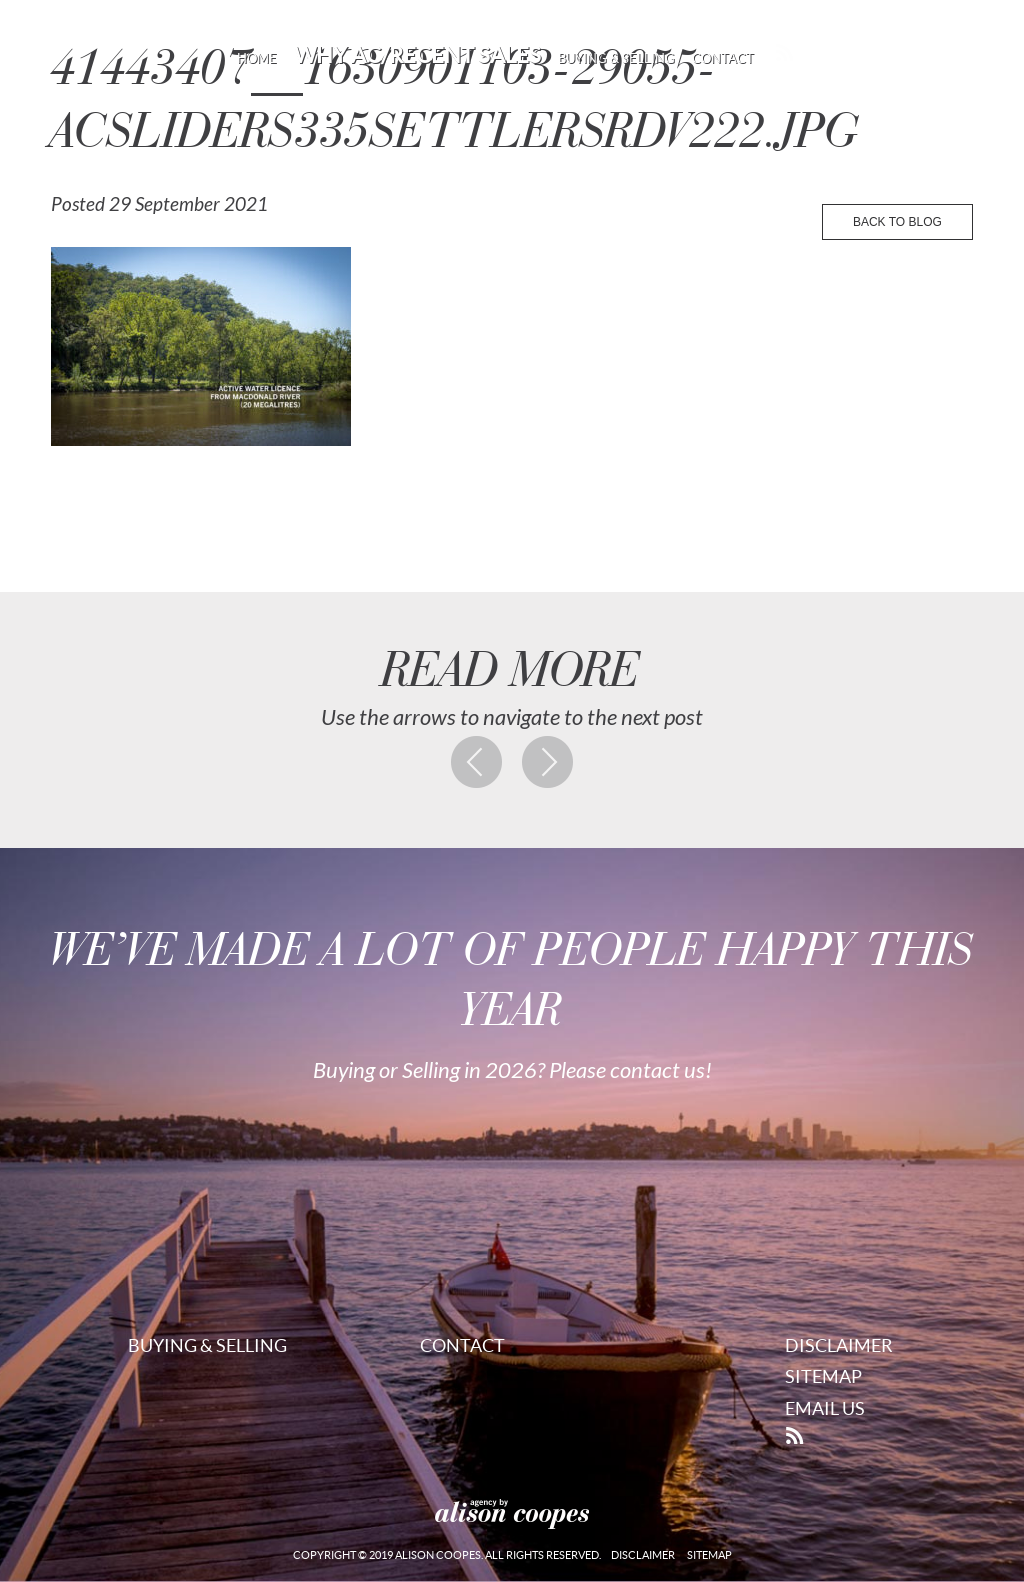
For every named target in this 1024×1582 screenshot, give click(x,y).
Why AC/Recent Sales (417, 55)
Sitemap (823, 1376)
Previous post (477, 762)
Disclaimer (839, 1345)
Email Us (825, 1408)
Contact (723, 58)
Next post (548, 762)
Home (257, 58)
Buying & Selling (616, 58)
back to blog (897, 222)
